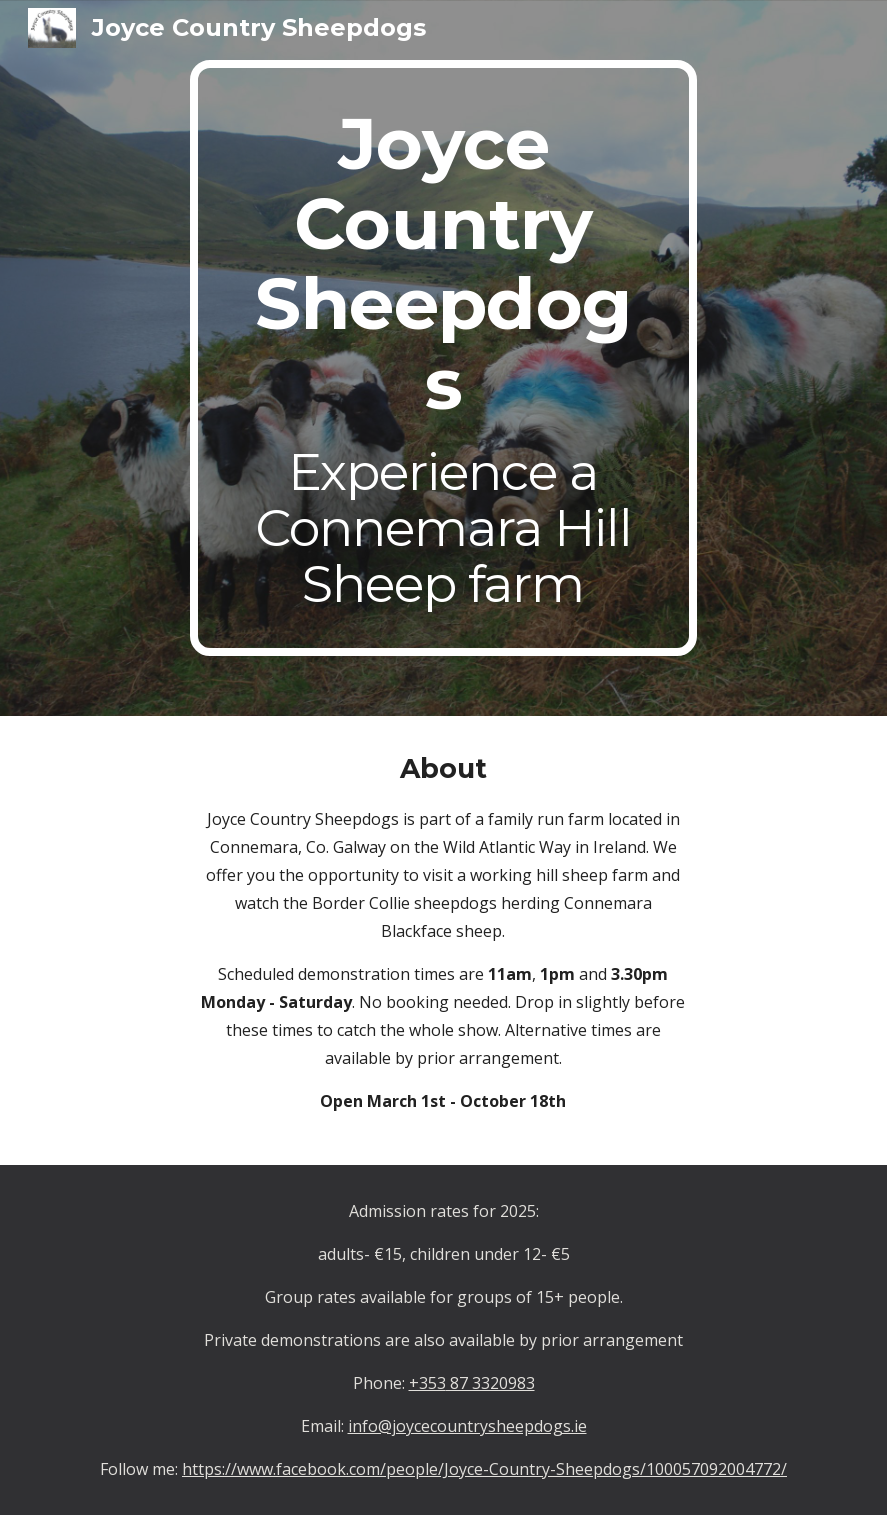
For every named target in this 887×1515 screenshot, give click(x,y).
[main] (444, 358)
